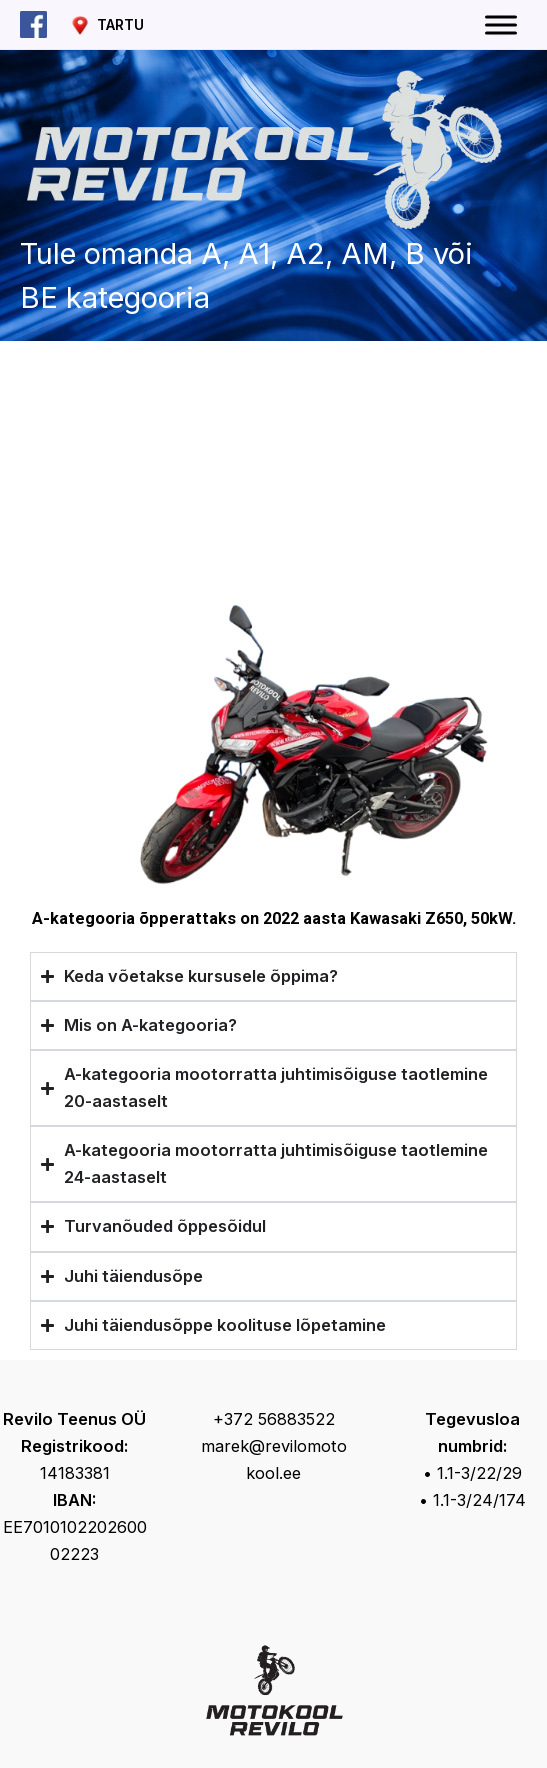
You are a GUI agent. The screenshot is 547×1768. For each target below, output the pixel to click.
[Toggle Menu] (501, 24)
